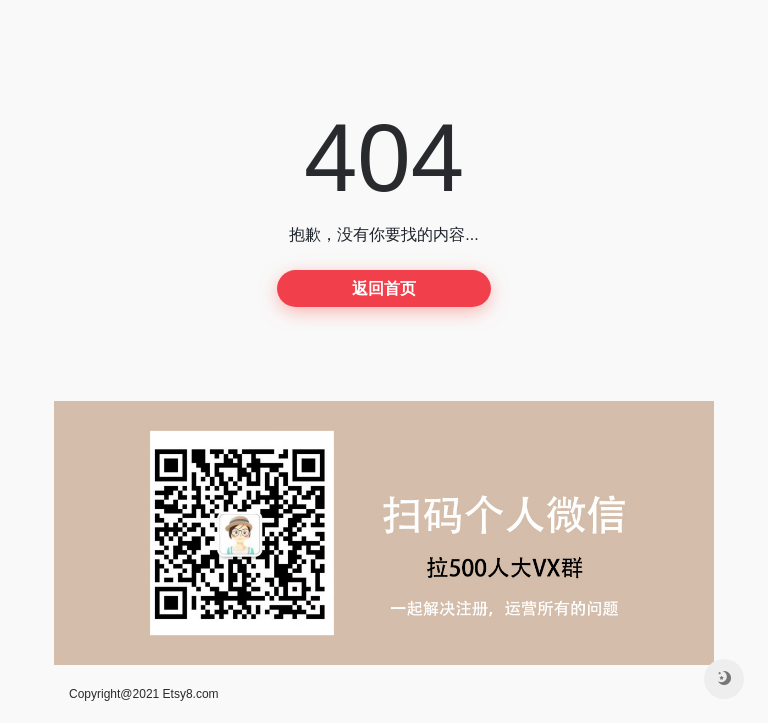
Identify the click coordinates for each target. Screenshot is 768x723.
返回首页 (384, 288)
